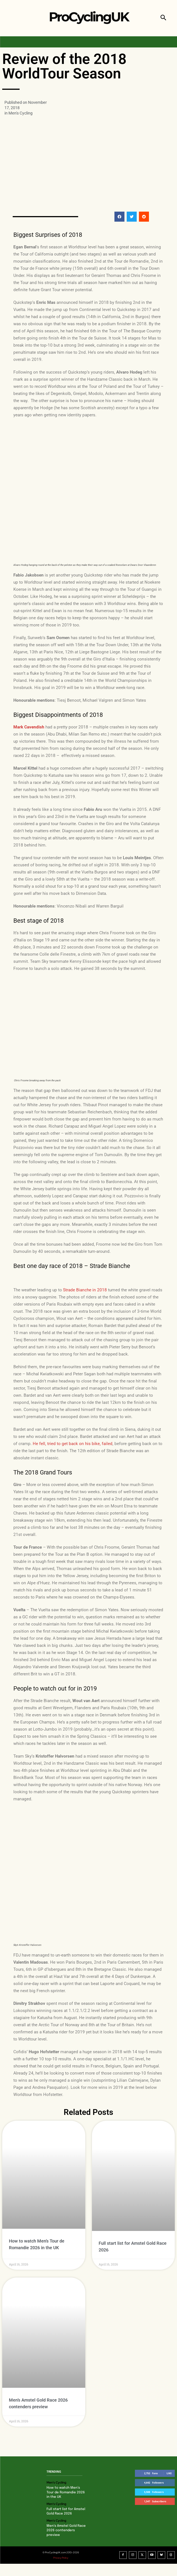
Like (169, 2499)
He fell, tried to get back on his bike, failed (72, 1469)
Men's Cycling (20, 113)
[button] (163, 18)
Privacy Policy (67, 2570)
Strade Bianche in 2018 (85, 1316)
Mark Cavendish (28, 727)
